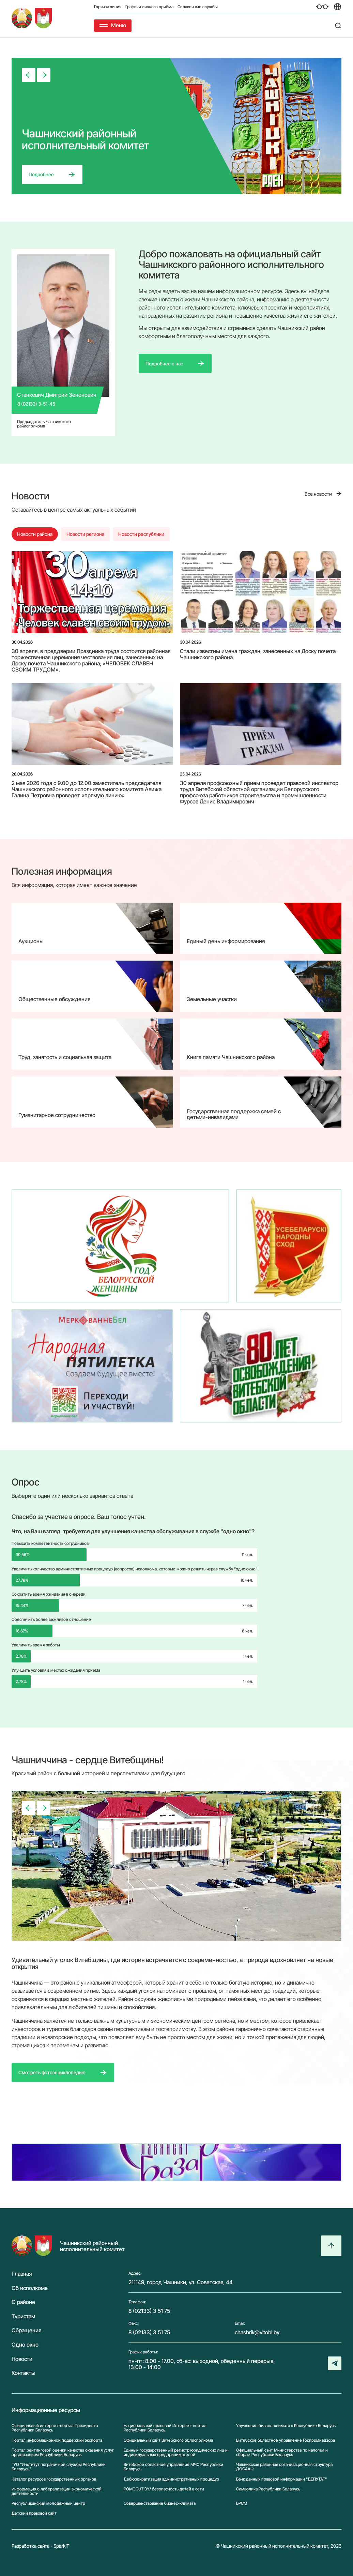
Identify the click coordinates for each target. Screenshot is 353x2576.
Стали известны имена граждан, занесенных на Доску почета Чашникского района (258, 654)
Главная (22, 2274)
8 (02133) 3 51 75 (149, 2310)
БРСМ (241, 2503)
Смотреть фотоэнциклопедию (52, 2072)
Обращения (26, 2331)
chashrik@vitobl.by (257, 2332)
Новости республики (141, 534)
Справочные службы (198, 6)
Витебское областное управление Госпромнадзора (285, 2440)
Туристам (23, 2317)
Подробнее (41, 174)
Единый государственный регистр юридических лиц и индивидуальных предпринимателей (176, 2452)
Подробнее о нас (164, 363)
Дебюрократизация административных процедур (171, 2479)
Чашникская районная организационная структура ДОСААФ (284, 2466)
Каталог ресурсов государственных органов (54, 2479)
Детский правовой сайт (34, 2513)
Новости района (34, 534)
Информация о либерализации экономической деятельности (57, 2491)
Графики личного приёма (149, 6)
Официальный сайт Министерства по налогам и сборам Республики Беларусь (282, 2452)
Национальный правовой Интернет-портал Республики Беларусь (165, 2427)
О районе (23, 2302)
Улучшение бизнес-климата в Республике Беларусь (286, 2425)
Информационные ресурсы (46, 2410)
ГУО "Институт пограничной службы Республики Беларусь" (59, 2466)
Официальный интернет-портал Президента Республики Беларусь (55, 2427)
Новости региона (85, 534)
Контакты (23, 2373)
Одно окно (25, 2345)
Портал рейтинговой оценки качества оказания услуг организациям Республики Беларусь (63, 2452)
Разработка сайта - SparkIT (41, 2545)
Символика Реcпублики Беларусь (268, 2489)
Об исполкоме (30, 2288)
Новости (22, 2359)
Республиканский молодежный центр (48, 2503)
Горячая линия (107, 6)
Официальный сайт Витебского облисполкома (168, 2440)
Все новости (318, 493)
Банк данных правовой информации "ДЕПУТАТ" (281, 2479)
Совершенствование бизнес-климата (160, 2503)
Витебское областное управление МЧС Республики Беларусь (173, 2466)
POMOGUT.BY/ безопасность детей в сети (164, 2489)
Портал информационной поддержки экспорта (57, 2440)
